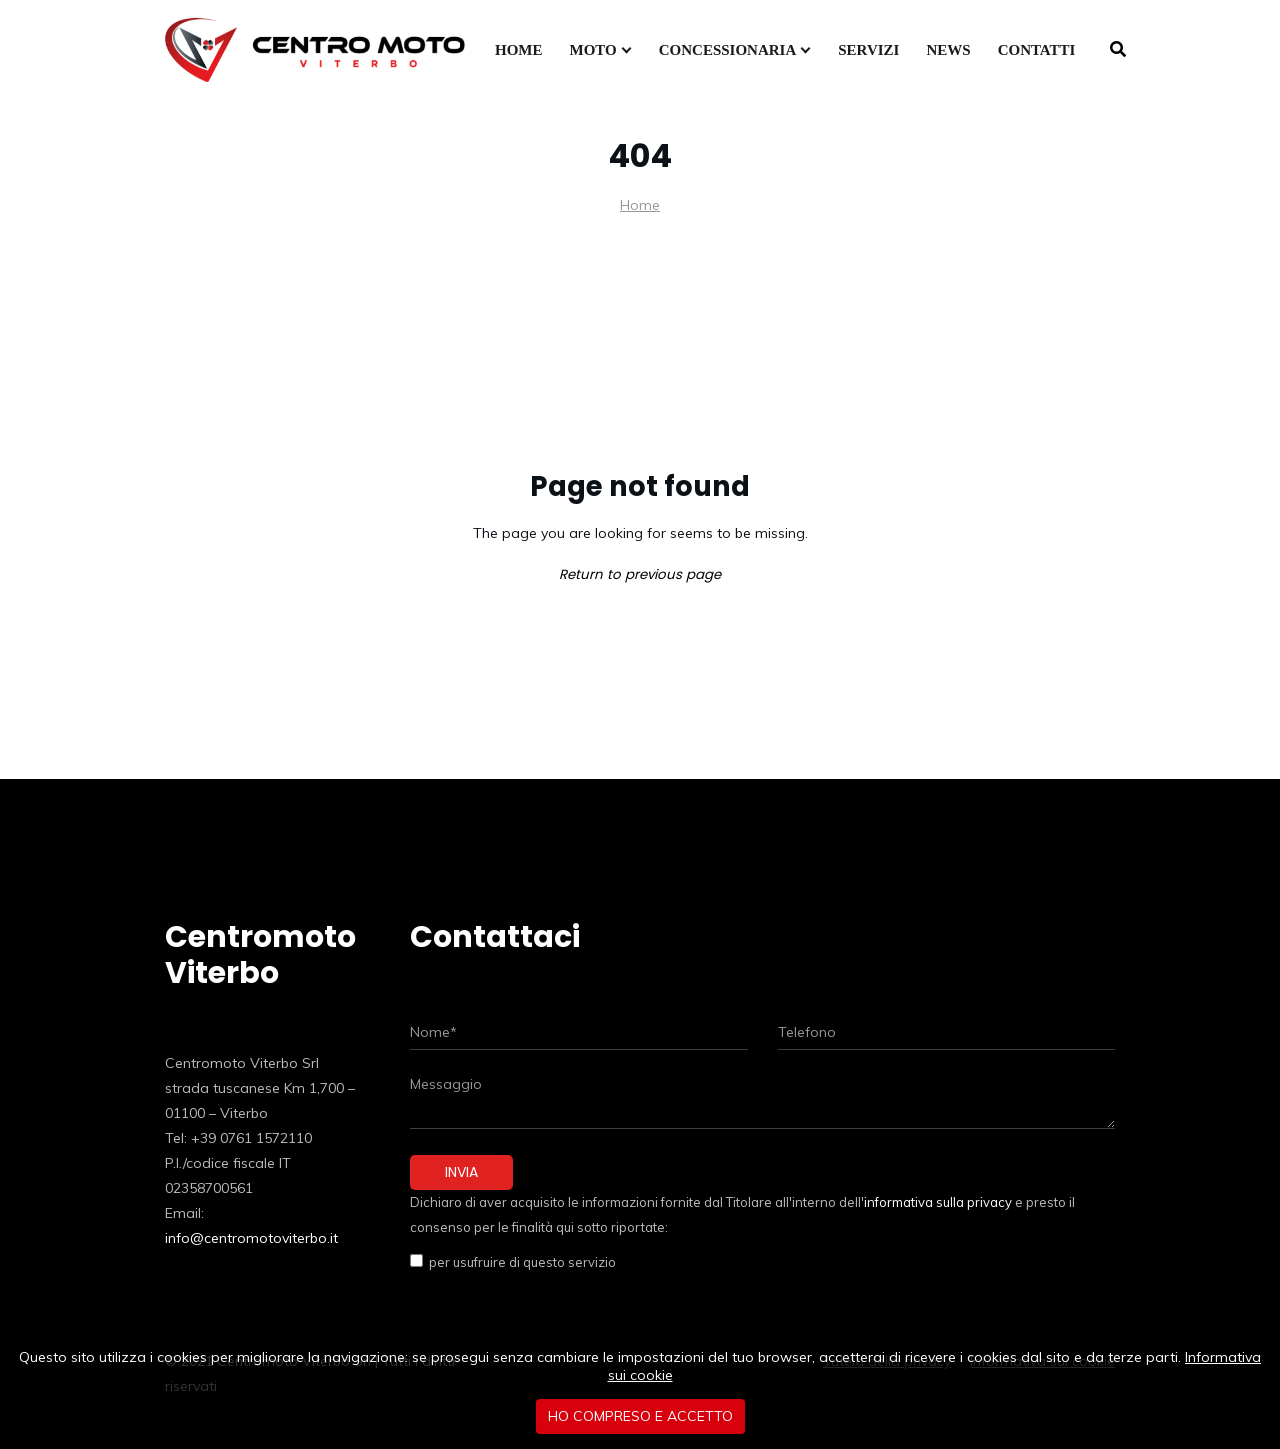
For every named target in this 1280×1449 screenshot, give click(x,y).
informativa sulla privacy (938, 1202)
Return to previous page (640, 574)
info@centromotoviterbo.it (251, 1238)
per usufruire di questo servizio (519, 1262)
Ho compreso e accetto (640, 1416)
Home (640, 205)
